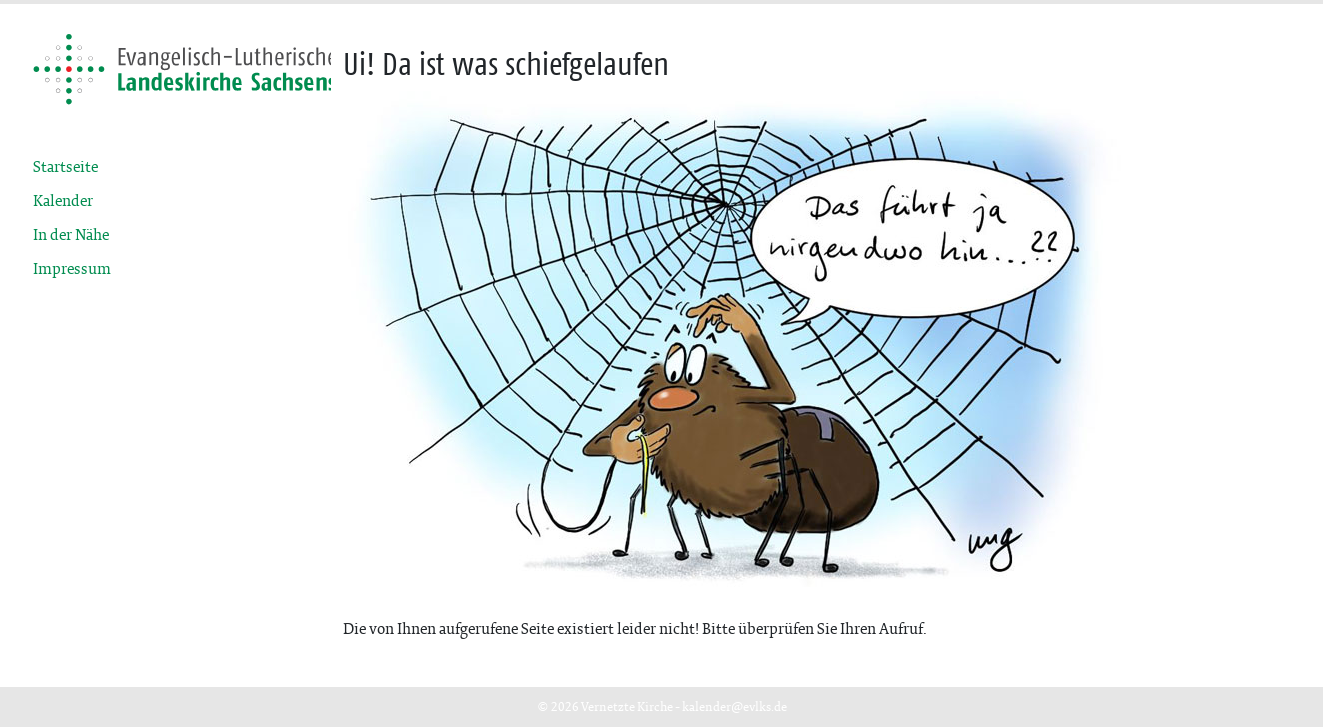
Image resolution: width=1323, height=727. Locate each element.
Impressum (72, 268)
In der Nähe (71, 234)
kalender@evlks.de (734, 706)
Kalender (63, 200)
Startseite (65, 166)
